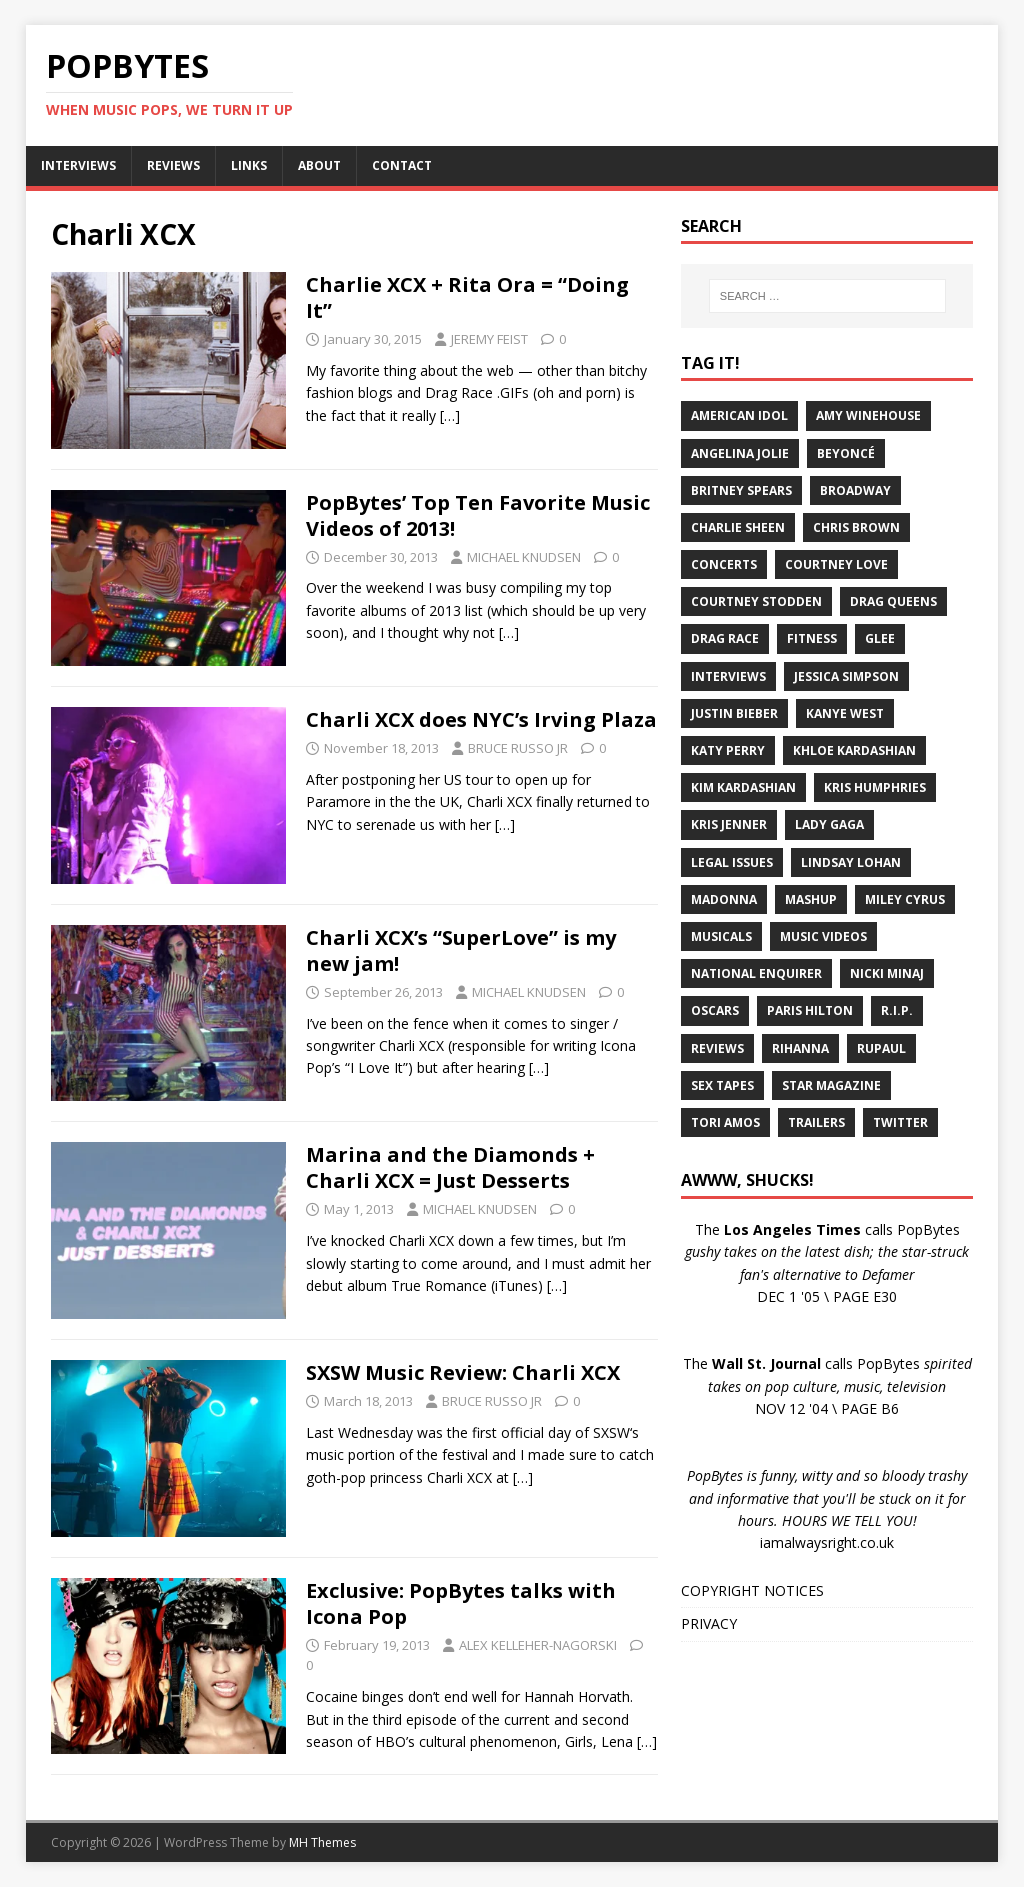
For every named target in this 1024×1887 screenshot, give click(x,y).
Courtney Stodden (756, 601)
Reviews (717, 1048)
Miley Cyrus (905, 899)
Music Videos (823, 936)
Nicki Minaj (887, 973)
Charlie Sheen (738, 527)
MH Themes (322, 1842)
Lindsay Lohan (851, 862)
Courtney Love (836, 564)
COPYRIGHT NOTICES (752, 1590)
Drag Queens (893, 601)
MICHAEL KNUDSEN (524, 557)
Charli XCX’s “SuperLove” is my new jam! (461, 950)
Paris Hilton (810, 1010)
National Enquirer (756, 973)
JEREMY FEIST (489, 339)
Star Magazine (831, 1085)
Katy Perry (728, 750)
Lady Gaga (829, 824)
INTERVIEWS (78, 165)
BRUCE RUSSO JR (518, 748)
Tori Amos (725, 1122)
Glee (880, 638)
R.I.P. (897, 1010)
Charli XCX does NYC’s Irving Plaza (481, 719)
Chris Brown (856, 527)
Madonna (724, 899)
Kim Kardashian (743, 787)
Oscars (715, 1010)
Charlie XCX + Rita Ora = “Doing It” (467, 297)
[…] (450, 415)
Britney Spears (741, 490)
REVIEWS (173, 165)
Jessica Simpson (846, 676)
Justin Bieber (734, 713)
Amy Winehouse (868, 415)
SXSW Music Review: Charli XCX (463, 1372)
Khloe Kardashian (854, 750)
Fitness (812, 638)
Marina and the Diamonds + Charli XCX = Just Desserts (450, 1167)
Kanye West (845, 713)
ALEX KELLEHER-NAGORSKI (538, 1645)
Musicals (721, 936)
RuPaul (881, 1048)
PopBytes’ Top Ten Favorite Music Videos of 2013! (478, 515)
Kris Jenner (729, 824)
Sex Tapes (722, 1085)
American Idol (739, 415)
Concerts (724, 564)
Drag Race (725, 638)
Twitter (900, 1122)
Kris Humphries (875, 787)
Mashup (811, 899)
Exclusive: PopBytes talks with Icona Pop (461, 1603)
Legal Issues (732, 862)
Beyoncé (846, 453)
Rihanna (800, 1048)
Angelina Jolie (740, 453)
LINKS (249, 165)
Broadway (855, 490)
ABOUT (319, 165)
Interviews (728, 676)
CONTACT (402, 165)
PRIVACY (709, 1623)
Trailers (816, 1122)
